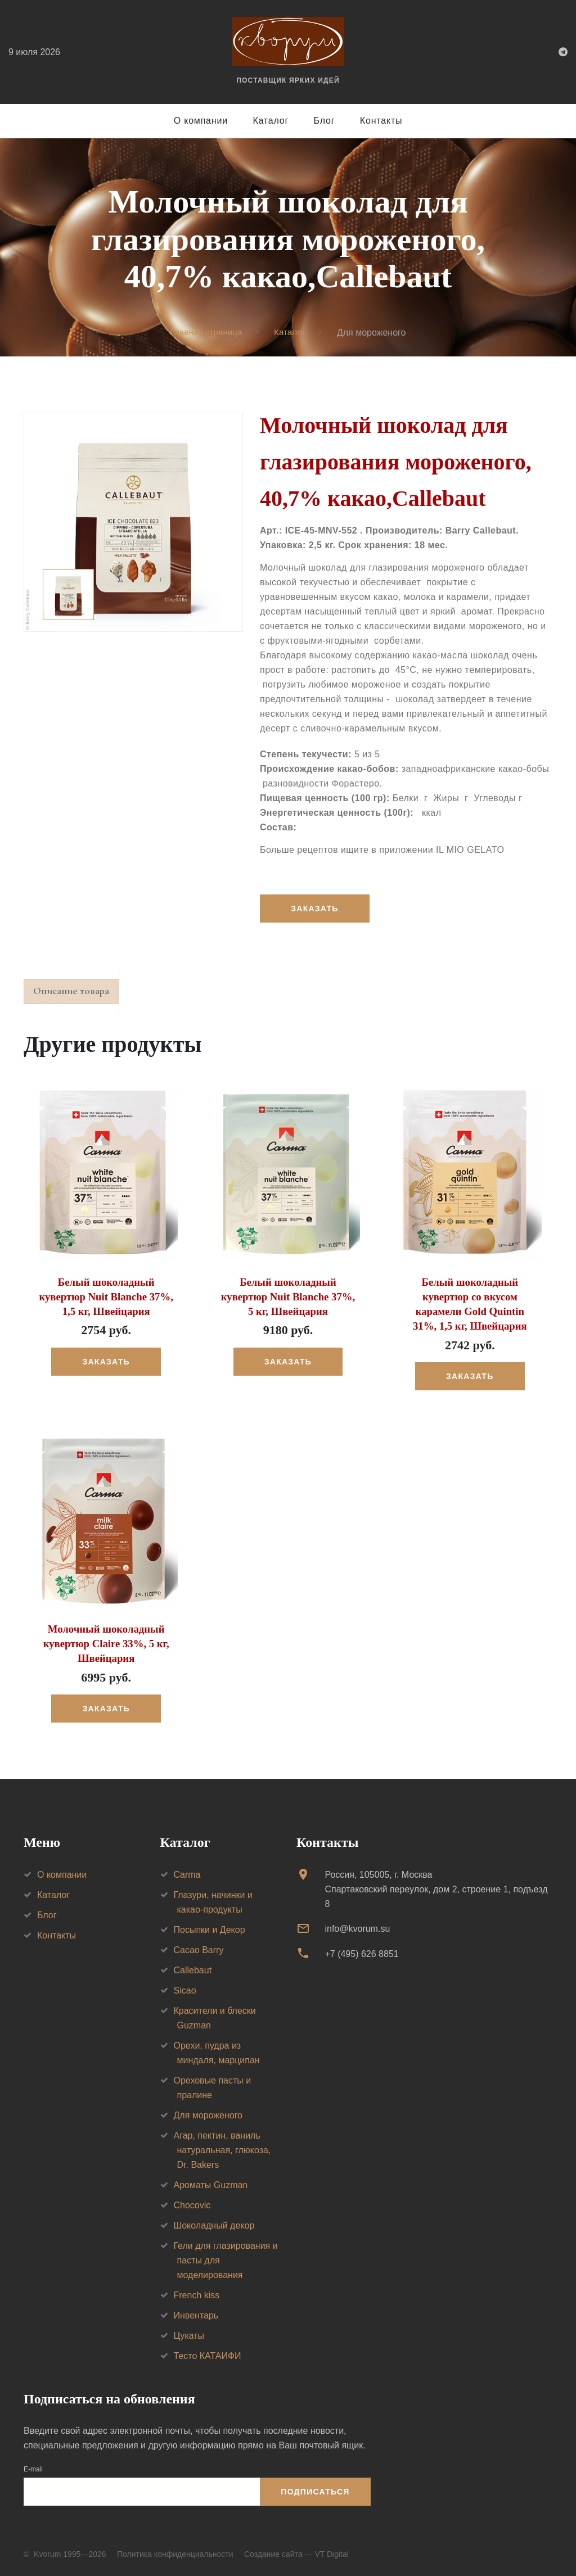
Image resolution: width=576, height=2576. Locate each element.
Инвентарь (196, 2314)
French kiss (197, 2294)
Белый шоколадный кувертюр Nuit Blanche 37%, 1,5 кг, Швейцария (106, 1298)
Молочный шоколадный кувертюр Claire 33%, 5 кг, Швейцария (106, 1643)
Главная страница (205, 332)
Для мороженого (208, 2114)
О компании (201, 120)
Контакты (381, 120)
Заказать (315, 908)
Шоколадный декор (214, 2224)
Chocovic (192, 2204)
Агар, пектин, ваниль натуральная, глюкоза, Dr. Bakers (222, 2149)
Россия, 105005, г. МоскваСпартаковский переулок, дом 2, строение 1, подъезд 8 (436, 1888)
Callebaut (193, 1969)
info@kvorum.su (357, 1927)
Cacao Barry (199, 1949)
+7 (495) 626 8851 (361, 1952)
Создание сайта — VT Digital (296, 2552)
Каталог (271, 120)
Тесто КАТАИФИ (207, 2355)
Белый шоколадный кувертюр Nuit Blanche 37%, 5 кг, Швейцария (287, 1298)
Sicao (185, 1989)
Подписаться (315, 2490)
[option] (133, 522)
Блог (324, 120)
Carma (187, 1873)
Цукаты (189, 2334)
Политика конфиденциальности (175, 2552)
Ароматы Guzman (211, 2184)
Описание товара (76, 993)
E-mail (33, 2468)
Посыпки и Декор (209, 1928)
